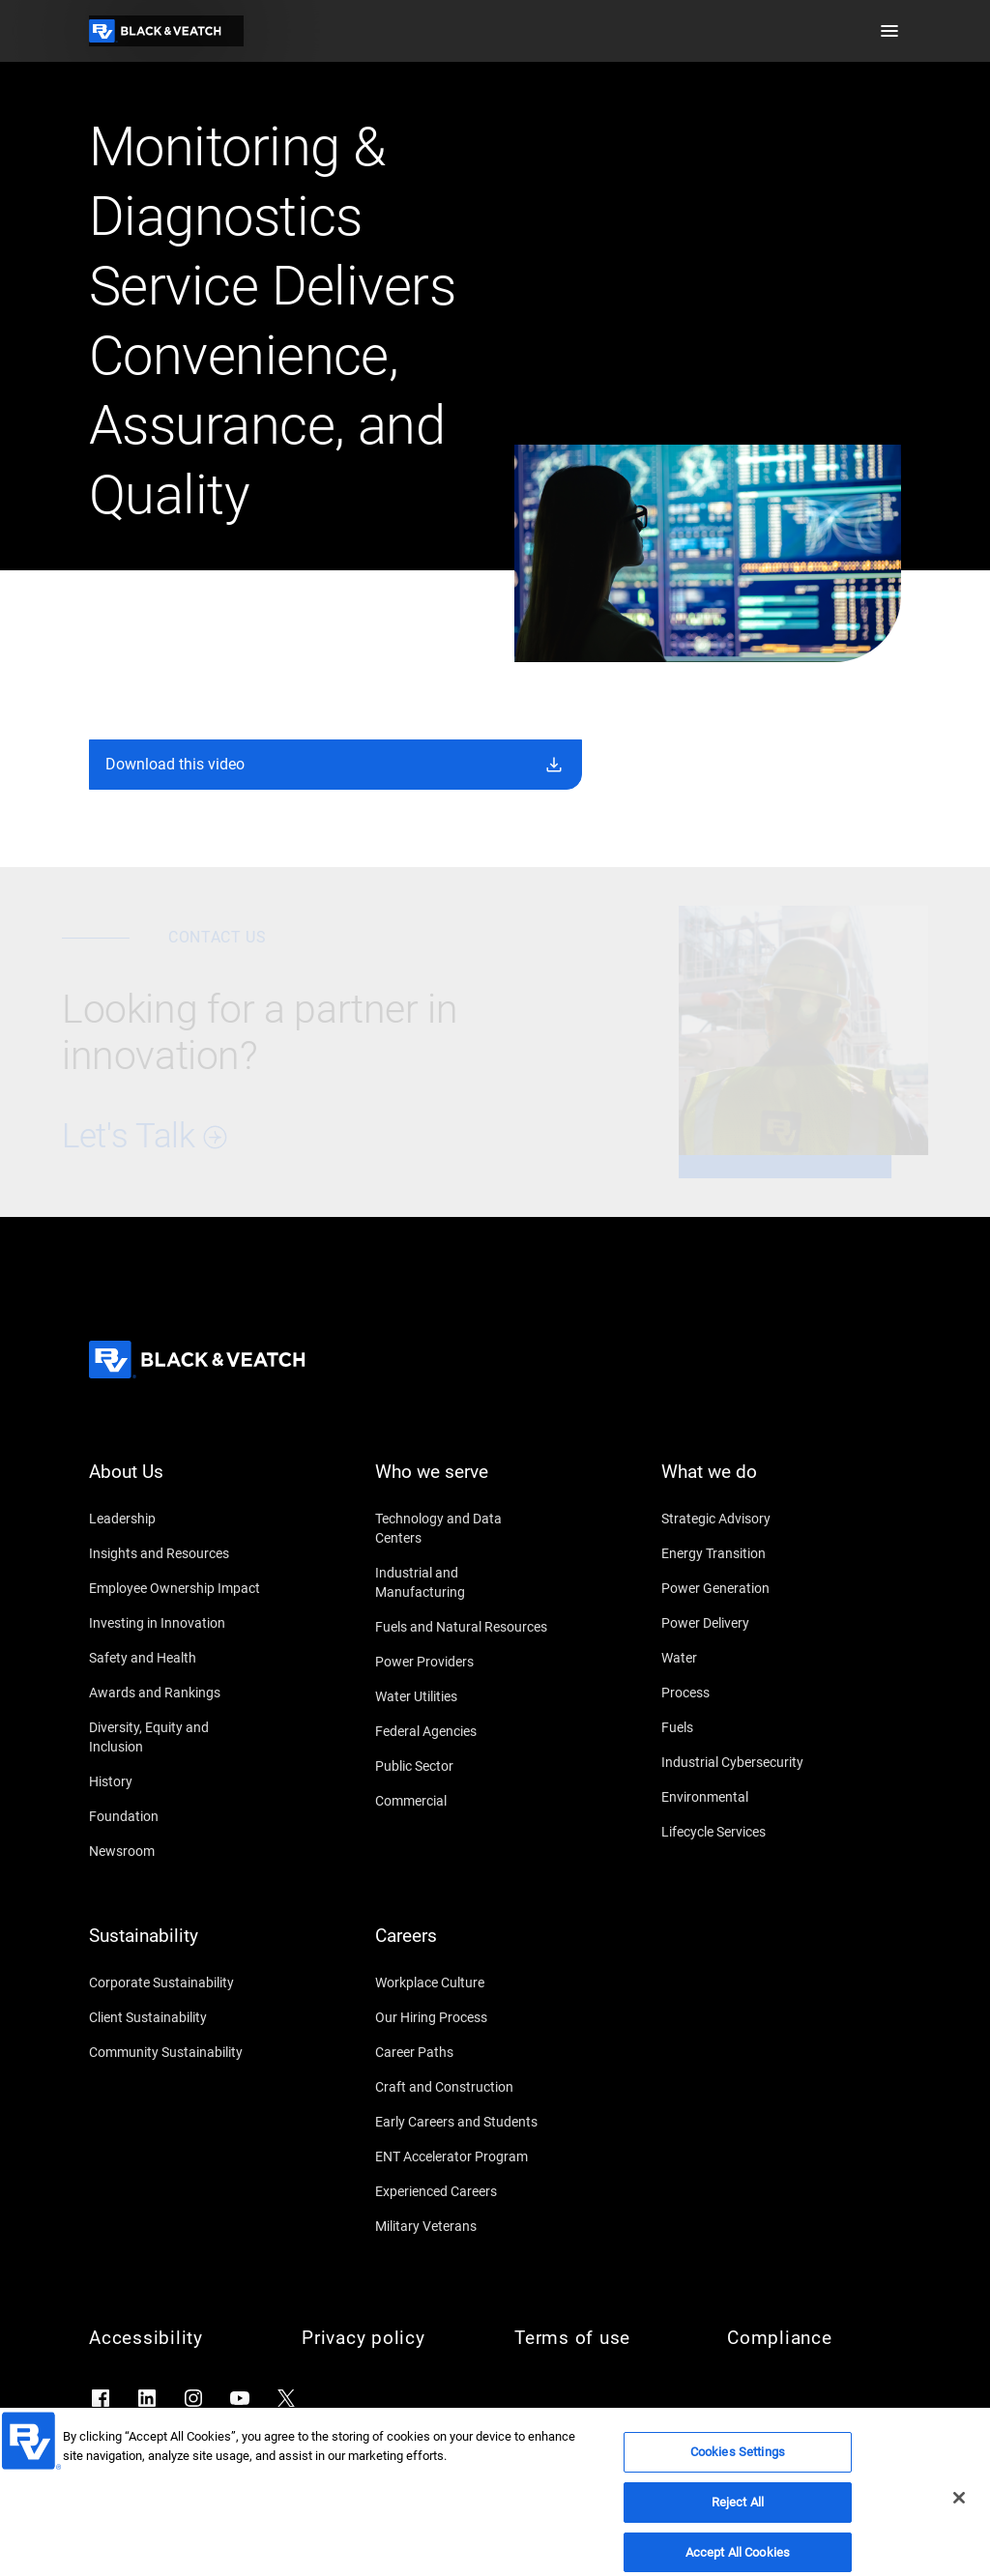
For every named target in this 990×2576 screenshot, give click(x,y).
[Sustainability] (176, 1948)
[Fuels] (748, 1727)
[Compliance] (814, 2338)
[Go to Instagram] (193, 2398)
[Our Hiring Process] (462, 2017)
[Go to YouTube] (239, 2398)
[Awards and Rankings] (176, 1692)
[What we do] (748, 1484)
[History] (176, 1781)
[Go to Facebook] (100, 2398)
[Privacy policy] (389, 2338)
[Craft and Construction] (462, 2087)
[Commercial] (462, 1800)
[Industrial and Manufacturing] (462, 1582)
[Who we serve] (462, 1484)
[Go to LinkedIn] (147, 2398)
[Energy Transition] (748, 1553)
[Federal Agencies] (462, 1731)
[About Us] (176, 1484)
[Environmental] (748, 1797)
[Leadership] (176, 1518)
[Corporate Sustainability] (176, 1982)
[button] (889, 31)
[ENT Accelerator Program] (462, 2156)
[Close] (959, 2516)
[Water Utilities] (462, 1696)
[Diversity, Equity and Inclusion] (176, 1737)
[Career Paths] (462, 2052)
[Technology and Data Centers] (462, 1528)
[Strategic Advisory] (748, 1518)
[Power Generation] (748, 1588)
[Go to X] (286, 2398)
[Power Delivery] (748, 1623)
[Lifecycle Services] (748, 1831)
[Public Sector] (462, 1766)
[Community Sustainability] (176, 2052)
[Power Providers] (462, 1661)
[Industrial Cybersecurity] (748, 1762)
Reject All (738, 2520)
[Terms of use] (601, 2338)
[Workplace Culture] (462, 1982)
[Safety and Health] (176, 1657)
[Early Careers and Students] (462, 2121)
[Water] (748, 1657)
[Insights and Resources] (176, 1553)
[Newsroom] (176, 1851)
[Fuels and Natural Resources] (462, 1626)
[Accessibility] (176, 2338)
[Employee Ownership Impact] (176, 1588)
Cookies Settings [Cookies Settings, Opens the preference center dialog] (737, 2470)
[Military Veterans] (462, 2226)
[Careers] (462, 1948)
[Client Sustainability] (176, 2017)
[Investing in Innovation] (176, 1623)
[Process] (748, 1692)
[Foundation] (176, 1816)
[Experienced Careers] (462, 2191)
